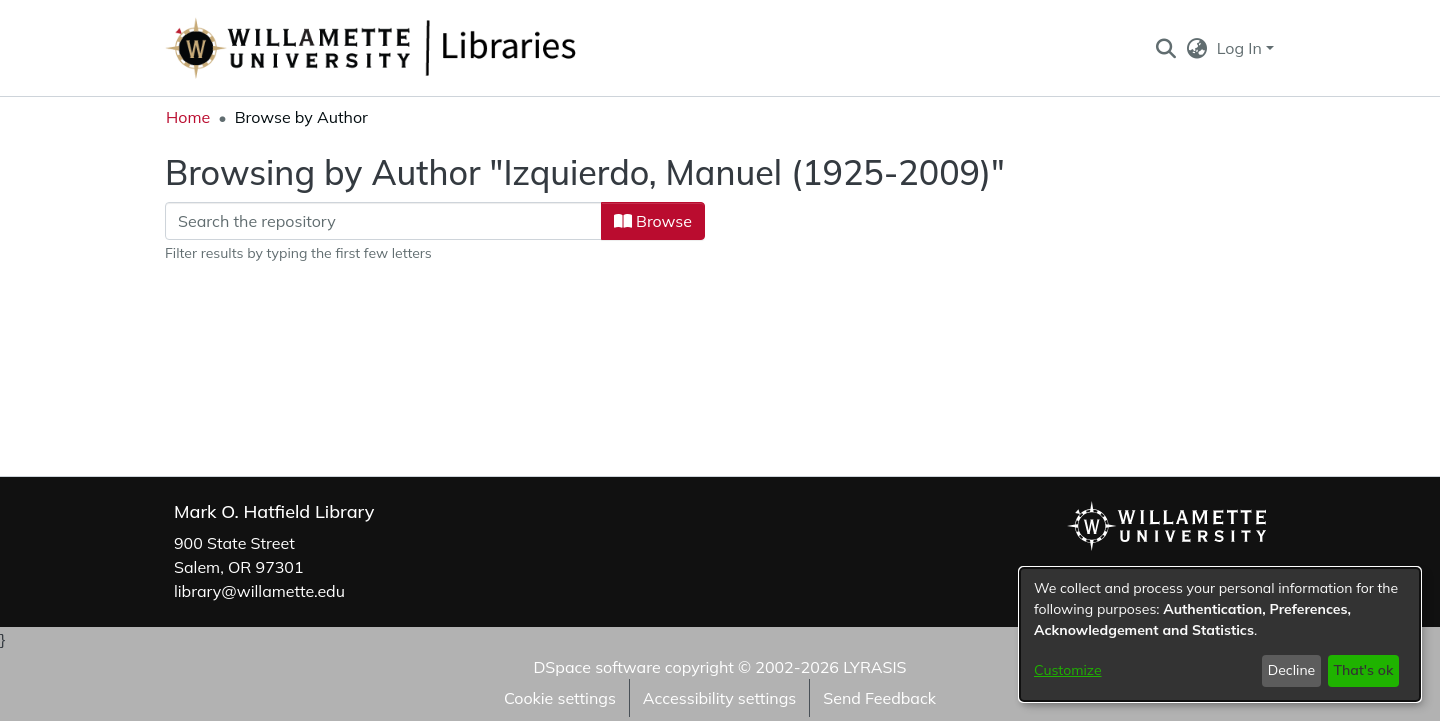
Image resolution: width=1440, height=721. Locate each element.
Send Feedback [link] (879, 698)
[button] (1165, 48)
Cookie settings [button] (560, 698)
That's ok (1363, 670)
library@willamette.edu (259, 591)
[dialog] (1220, 634)
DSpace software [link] (596, 667)
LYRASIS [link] (874, 667)
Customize (1068, 670)
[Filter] (383, 221)
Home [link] (188, 117)
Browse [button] (653, 221)
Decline (1292, 670)
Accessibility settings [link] (719, 698)
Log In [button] (1241, 48)
